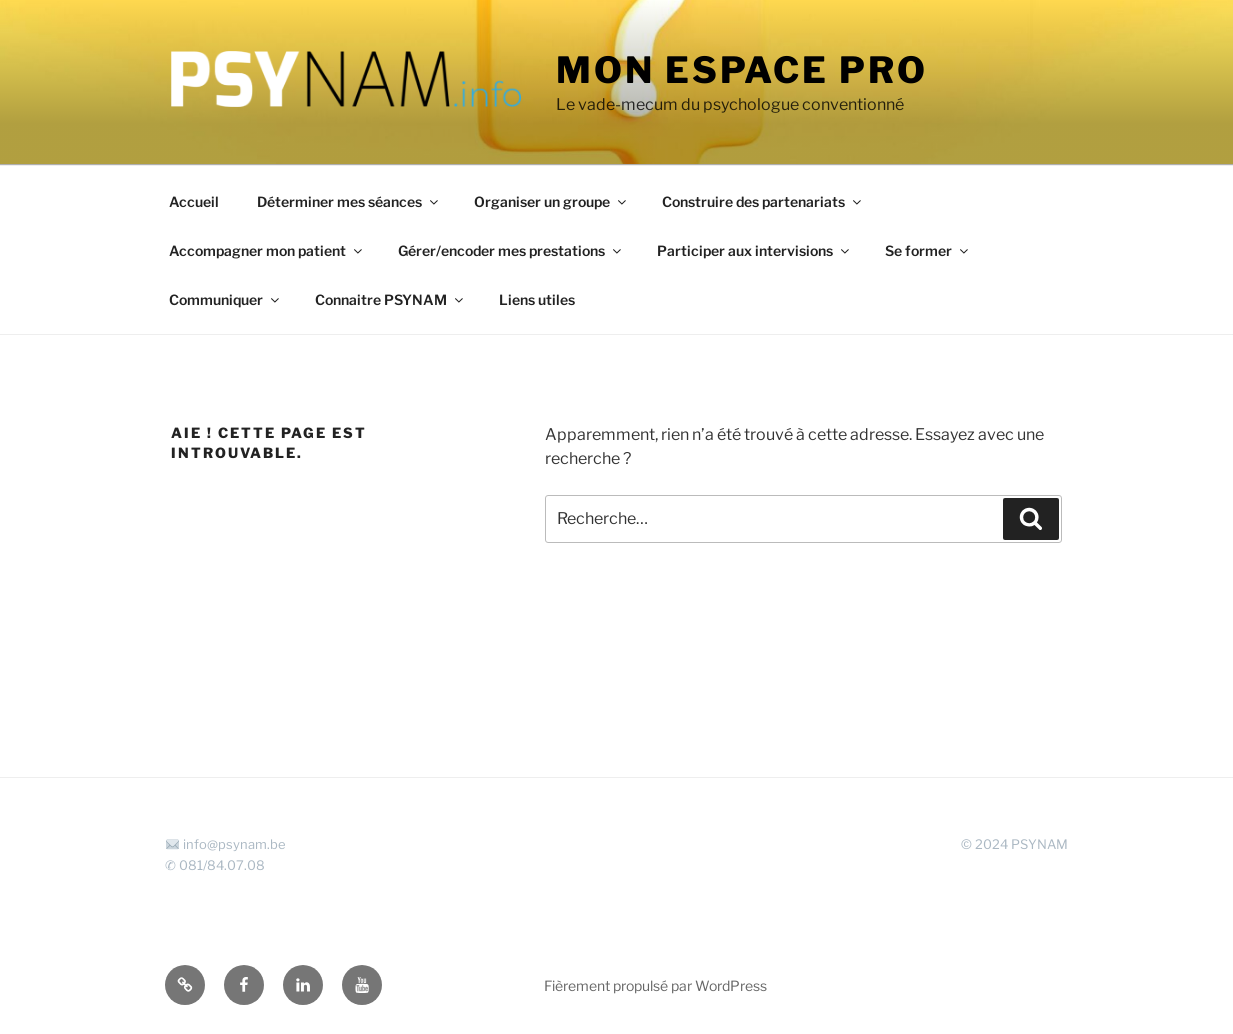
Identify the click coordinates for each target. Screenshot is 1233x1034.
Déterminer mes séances (349, 201)
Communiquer (225, 299)
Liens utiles (537, 299)
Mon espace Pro (741, 70)
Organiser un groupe (551, 201)
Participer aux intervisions (754, 250)
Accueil (194, 201)
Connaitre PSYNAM (390, 299)
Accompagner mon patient (267, 250)
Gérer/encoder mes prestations (511, 250)
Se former (928, 250)
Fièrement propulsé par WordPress (655, 985)
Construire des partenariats (763, 201)
